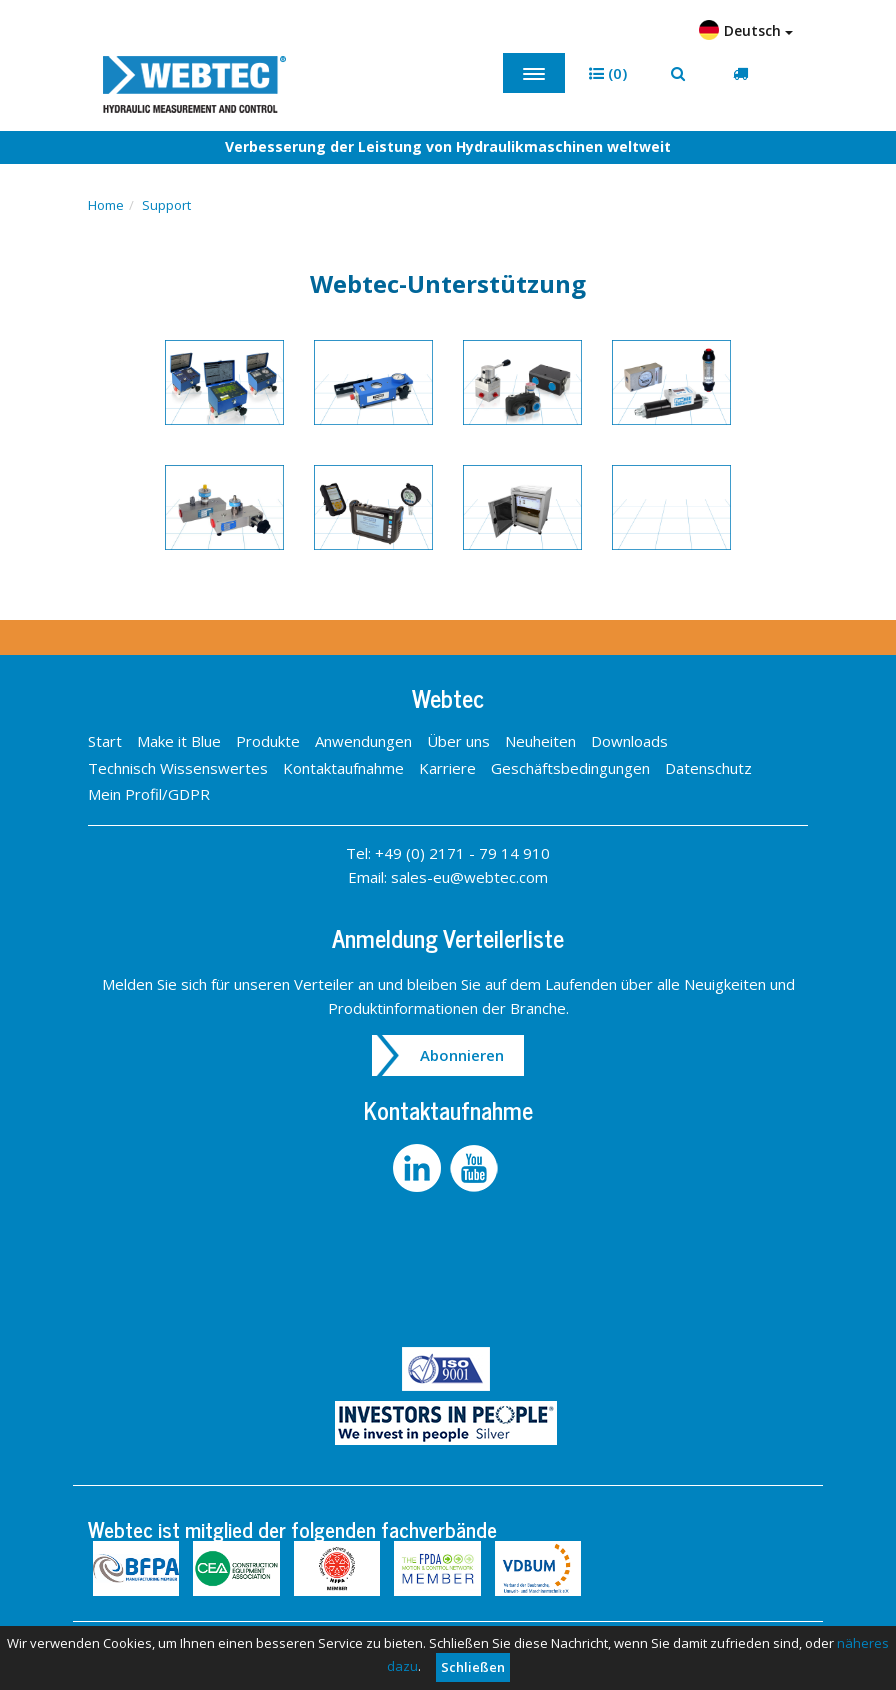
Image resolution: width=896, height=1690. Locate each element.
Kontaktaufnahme (343, 768)
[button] (608, 73)
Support (166, 205)
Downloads (629, 741)
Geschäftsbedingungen (570, 768)
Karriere (447, 768)
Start (105, 741)
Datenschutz (708, 768)
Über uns (458, 741)
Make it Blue (179, 741)
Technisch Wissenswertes (178, 768)
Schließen (473, 1667)
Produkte (268, 741)
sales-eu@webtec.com (469, 877)
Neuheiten (540, 741)
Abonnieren (462, 1055)
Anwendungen (363, 741)
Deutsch (746, 30)
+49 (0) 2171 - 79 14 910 (462, 853)
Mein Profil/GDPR (149, 794)
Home (106, 205)
